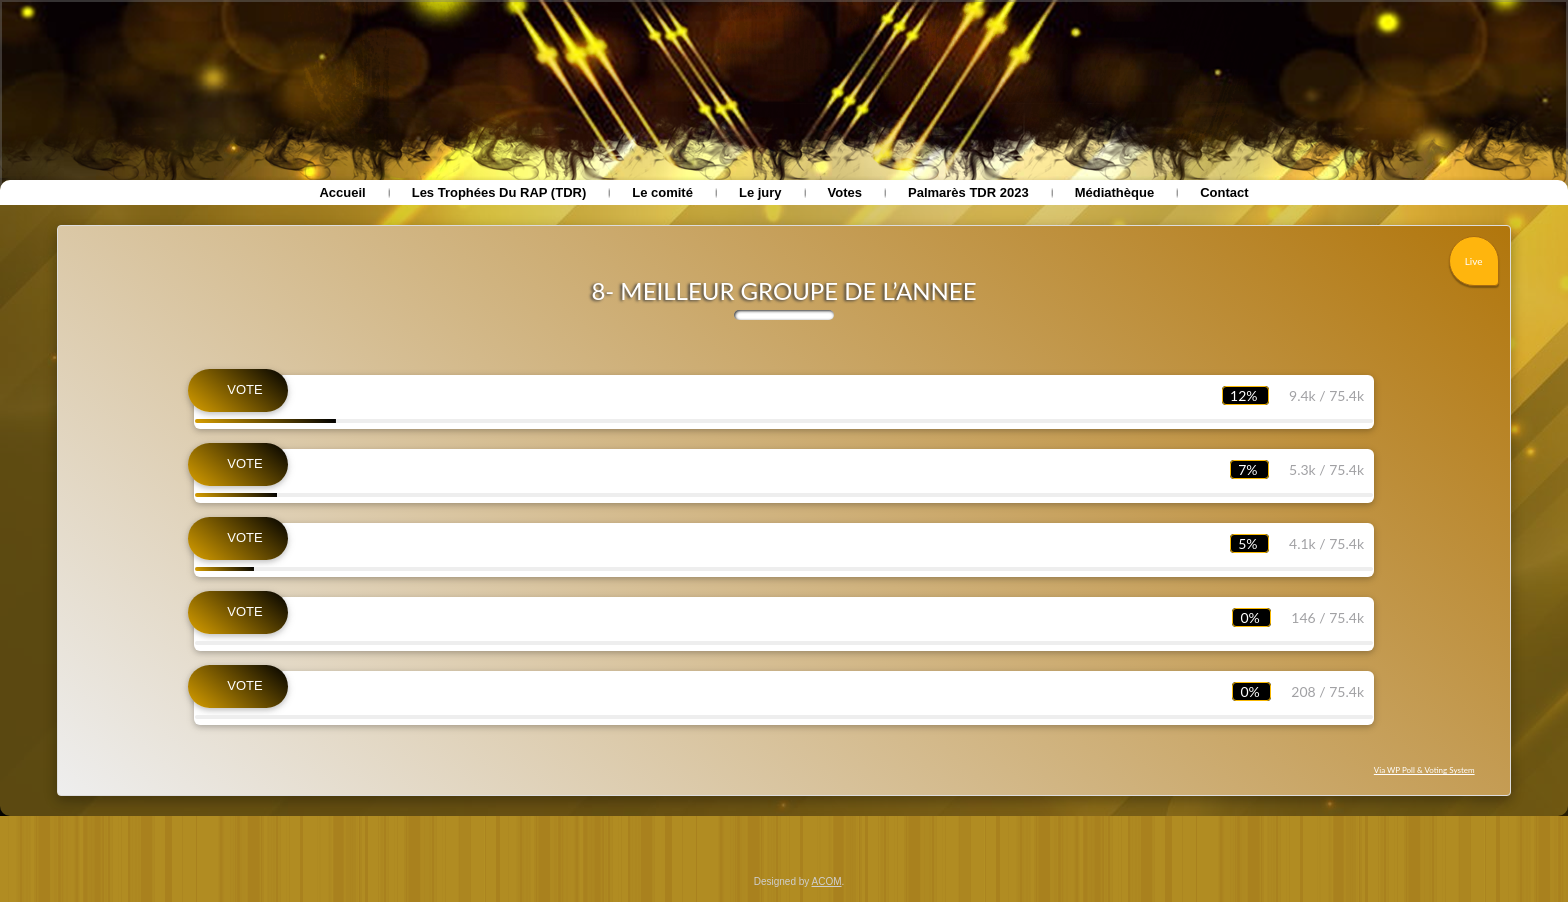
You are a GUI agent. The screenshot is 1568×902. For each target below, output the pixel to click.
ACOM (827, 881)
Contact (1224, 192)
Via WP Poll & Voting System (1424, 770)
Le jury (760, 192)
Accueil (342, 192)
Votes (845, 192)
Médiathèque (1114, 192)
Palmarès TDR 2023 (968, 192)
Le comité (662, 192)
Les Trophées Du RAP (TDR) (499, 192)
